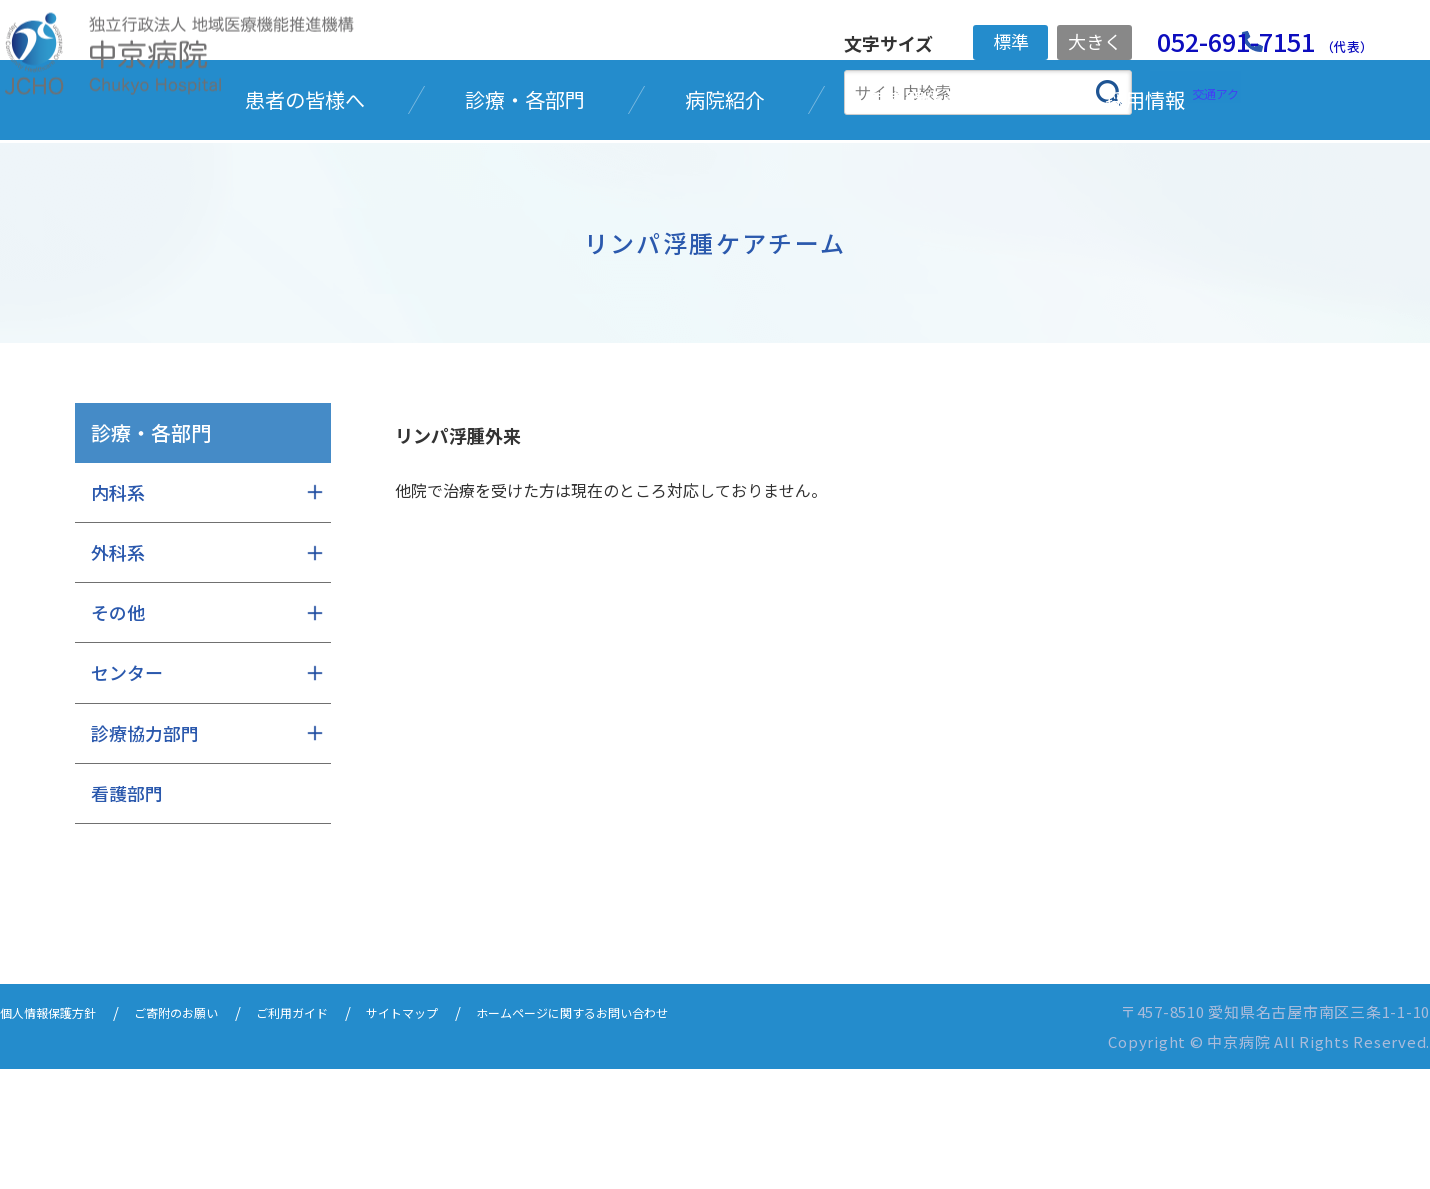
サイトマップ (474, 1131)
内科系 (118, 612)
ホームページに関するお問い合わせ (677, 1131)
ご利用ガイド (346, 1131)
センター (127, 792)
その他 (118, 732)
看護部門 (127, 913)
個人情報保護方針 (60, 1131)
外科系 (118, 672)
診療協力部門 (145, 853)
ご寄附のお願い (210, 1131)
